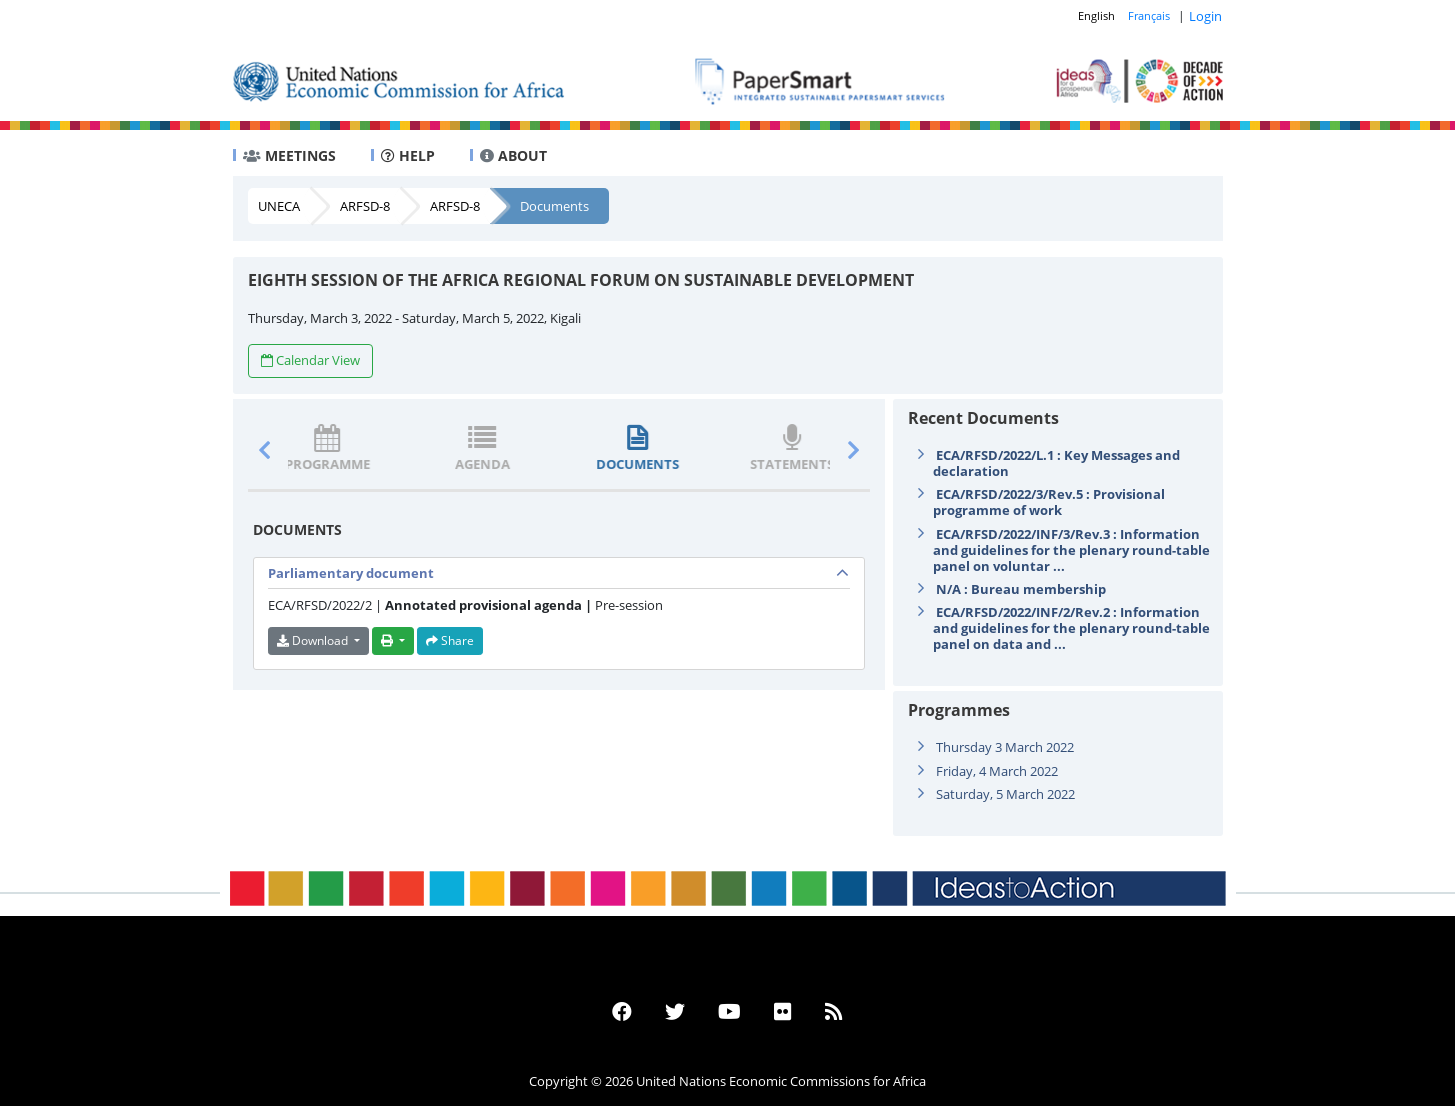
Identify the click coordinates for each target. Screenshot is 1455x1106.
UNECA (279, 206)
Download (314, 640)
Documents (554, 206)
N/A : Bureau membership (1021, 589)
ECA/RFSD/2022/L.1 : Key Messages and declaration (1056, 463)
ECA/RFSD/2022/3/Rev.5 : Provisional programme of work (1049, 502)
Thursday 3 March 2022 (1005, 747)
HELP (408, 155)
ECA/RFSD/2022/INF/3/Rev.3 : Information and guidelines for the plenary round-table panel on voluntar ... (1071, 550)
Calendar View (310, 360)
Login (1205, 16)
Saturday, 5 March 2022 (1005, 794)
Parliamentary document (351, 573)
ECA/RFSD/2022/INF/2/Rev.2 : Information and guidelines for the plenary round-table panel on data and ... (1071, 628)
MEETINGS (289, 155)
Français (1149, 15)
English (1096, 15)
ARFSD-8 (365, 206)
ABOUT (513, 155)
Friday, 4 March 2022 (997, 771)
